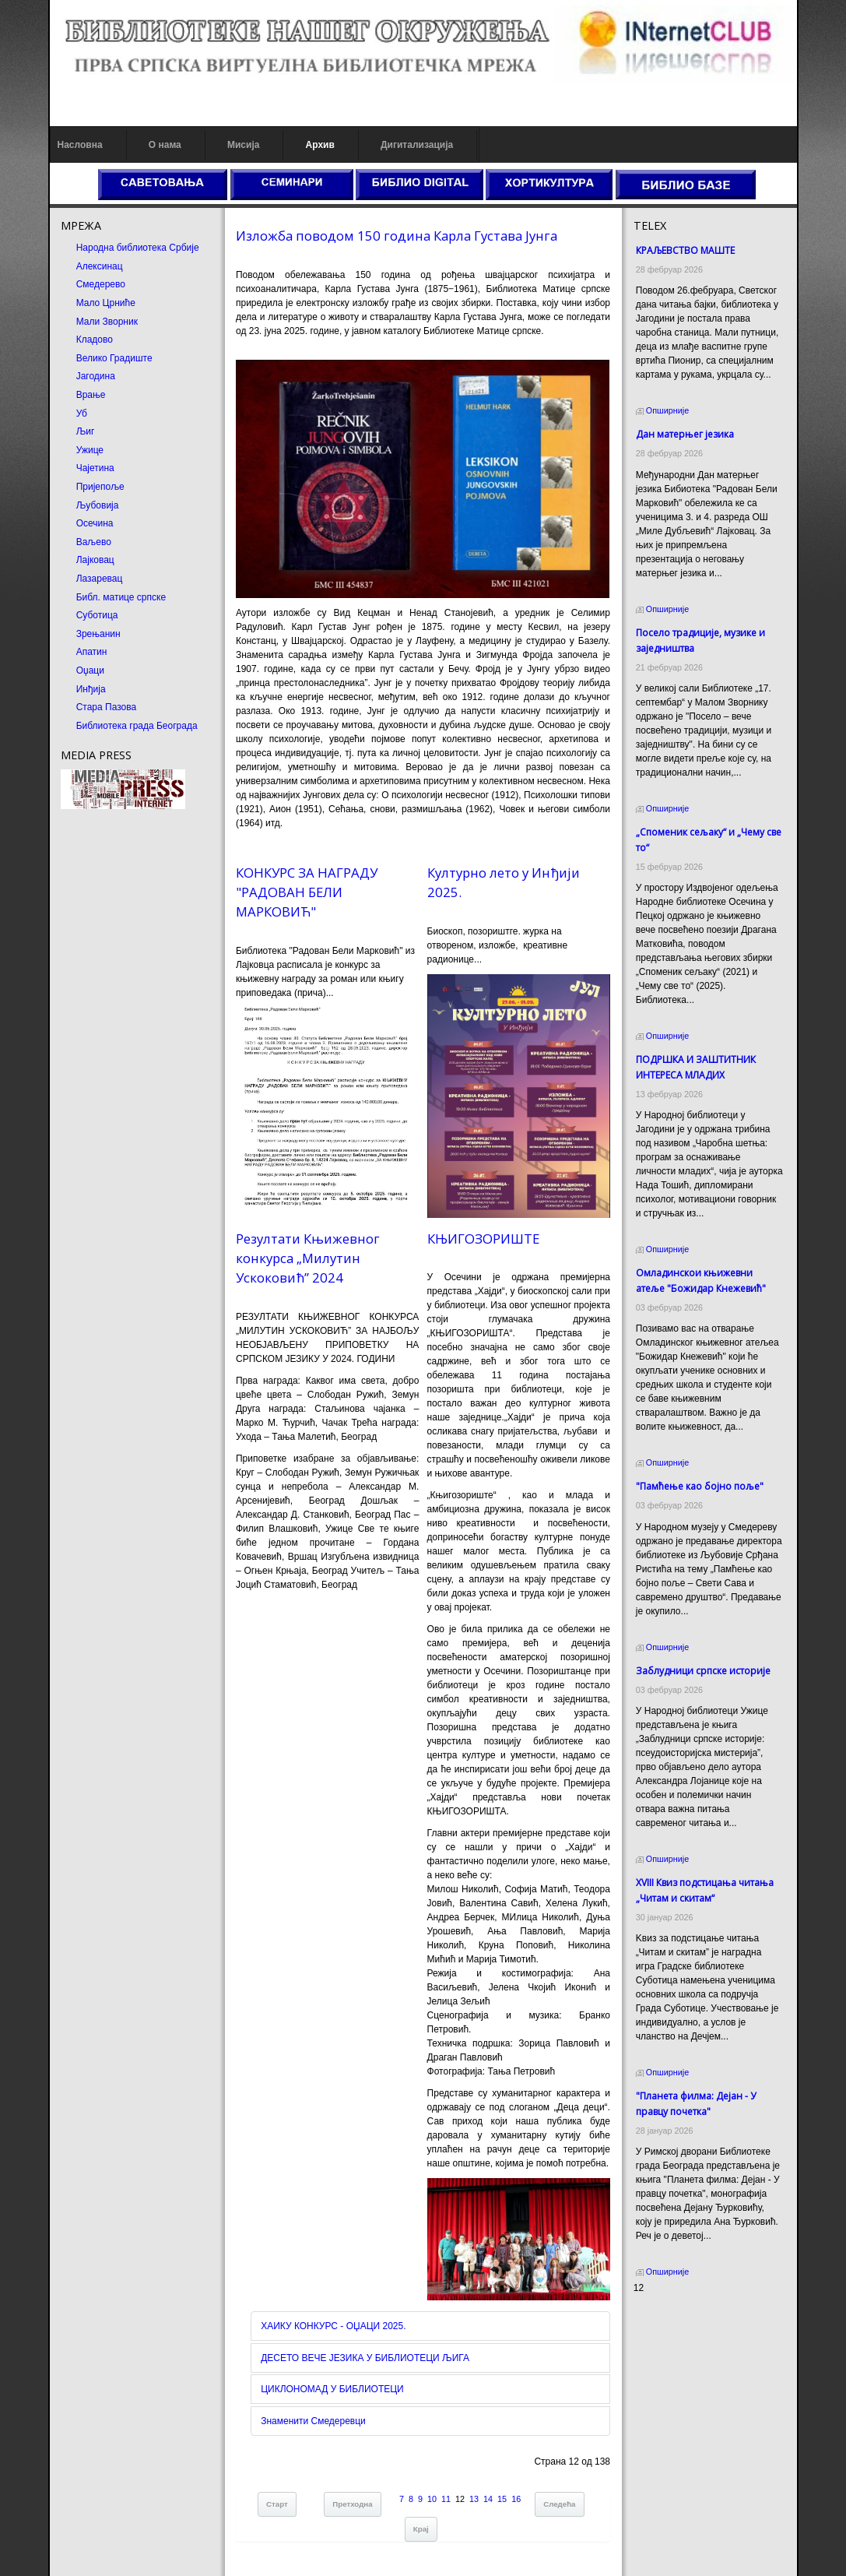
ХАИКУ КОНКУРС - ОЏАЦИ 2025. (333, 2326)
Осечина (95, 523)
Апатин (91, 651)
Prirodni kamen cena (676, 2317)
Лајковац (95, 559)
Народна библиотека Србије (137, 247)
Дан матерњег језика (685, 434)
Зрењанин (98, 633)
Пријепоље (100, 486)
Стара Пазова (106, 707)
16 (516, 2499)
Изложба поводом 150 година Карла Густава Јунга (396, 236)
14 (488, 2499)
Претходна (352, 2504)
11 (446, 2499)
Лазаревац (99, 578)
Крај (421, 2529)
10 (432, 2499)
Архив (320, 144)
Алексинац (99, 266)
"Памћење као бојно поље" (700, 1486)
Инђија (91, 689)
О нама (165, 144)
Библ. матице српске (121, 597)
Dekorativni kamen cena (684, 2331)
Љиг (85, 431)
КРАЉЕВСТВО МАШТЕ (685, 250)
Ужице (90, 450)
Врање (91, 394)
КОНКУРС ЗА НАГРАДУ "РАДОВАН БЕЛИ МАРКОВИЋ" (306, 892)
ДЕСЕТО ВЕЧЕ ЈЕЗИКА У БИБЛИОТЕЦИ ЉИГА (365, 2358)
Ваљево (93, 542)
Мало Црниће (105, 302)
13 (474, 2499)
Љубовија (97, 505)
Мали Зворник (107, 321)
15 (502, 2499)
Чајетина (95, 468)
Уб (81, 413)
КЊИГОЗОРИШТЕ (483, 1239)
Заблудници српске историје (703, 1670)
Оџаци (90, 670)
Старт (277, 2504)
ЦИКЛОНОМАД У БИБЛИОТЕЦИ (332, 2389)
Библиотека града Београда (137, 725)
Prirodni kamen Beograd (684, 2345)
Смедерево (100, 284)
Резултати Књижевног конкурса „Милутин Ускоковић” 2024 (308, 1258)
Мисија (243, 144)
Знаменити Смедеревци (313, 2421)
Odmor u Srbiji (663, 2359)
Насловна (80, 144)
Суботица (97, 615)
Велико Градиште (114, 358)
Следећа (559, 2504)
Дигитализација (417, 144)
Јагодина (95, 376)
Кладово (94, 339)
